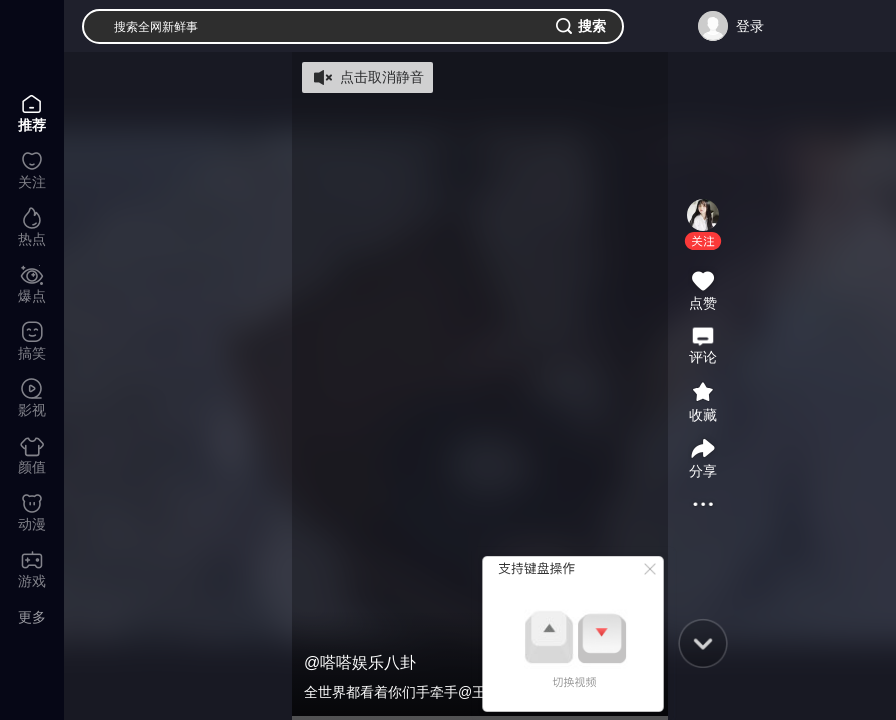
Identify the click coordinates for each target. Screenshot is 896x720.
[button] (703, 241)
